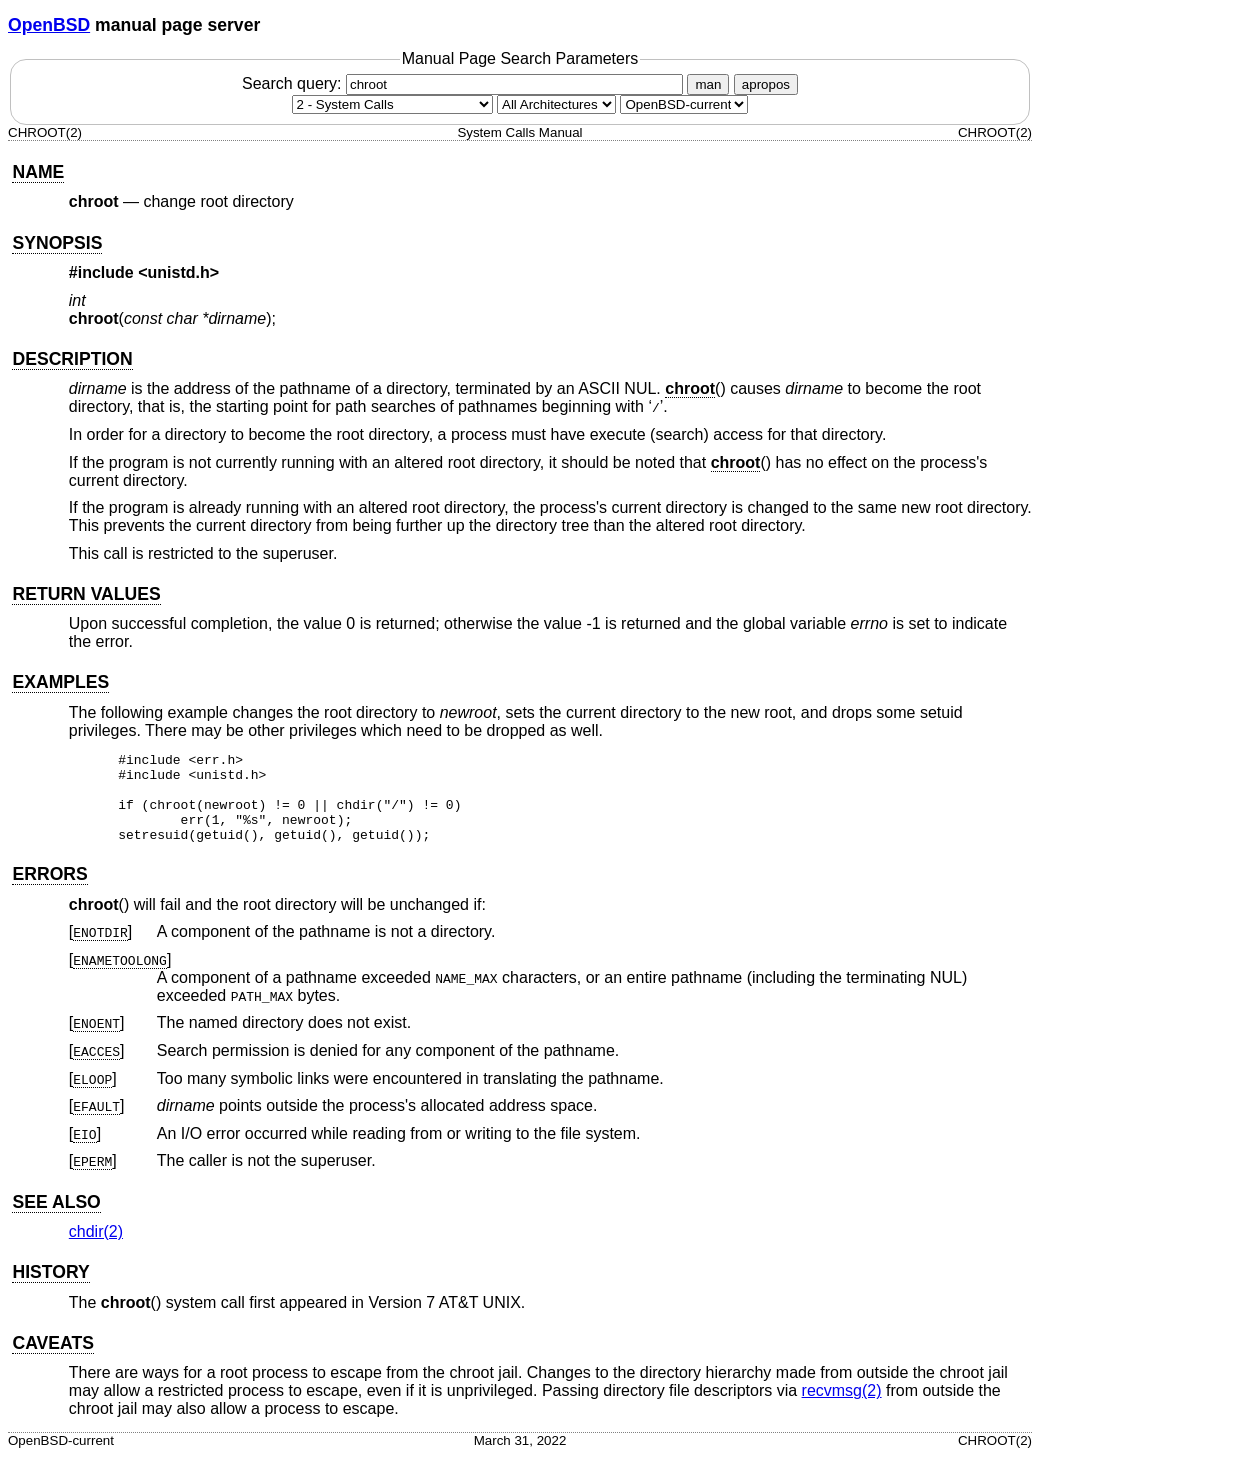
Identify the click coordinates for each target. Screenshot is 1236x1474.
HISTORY (50, 1290)
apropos (766, 84)
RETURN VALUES (86, 594)
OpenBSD (49, 25)
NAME (38, 172)
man (708, 84)
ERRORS (49, 892)
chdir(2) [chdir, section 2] (96, 1249)
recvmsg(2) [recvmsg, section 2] (842, 1408)
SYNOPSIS (57, 243)
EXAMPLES (60, 682)
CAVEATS (52, 1361)
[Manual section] (392, 104)
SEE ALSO (56, 1220)
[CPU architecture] (556, 104)
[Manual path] (684, 104)
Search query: (465, 83)
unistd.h (179, 272)
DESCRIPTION (72, 359)
